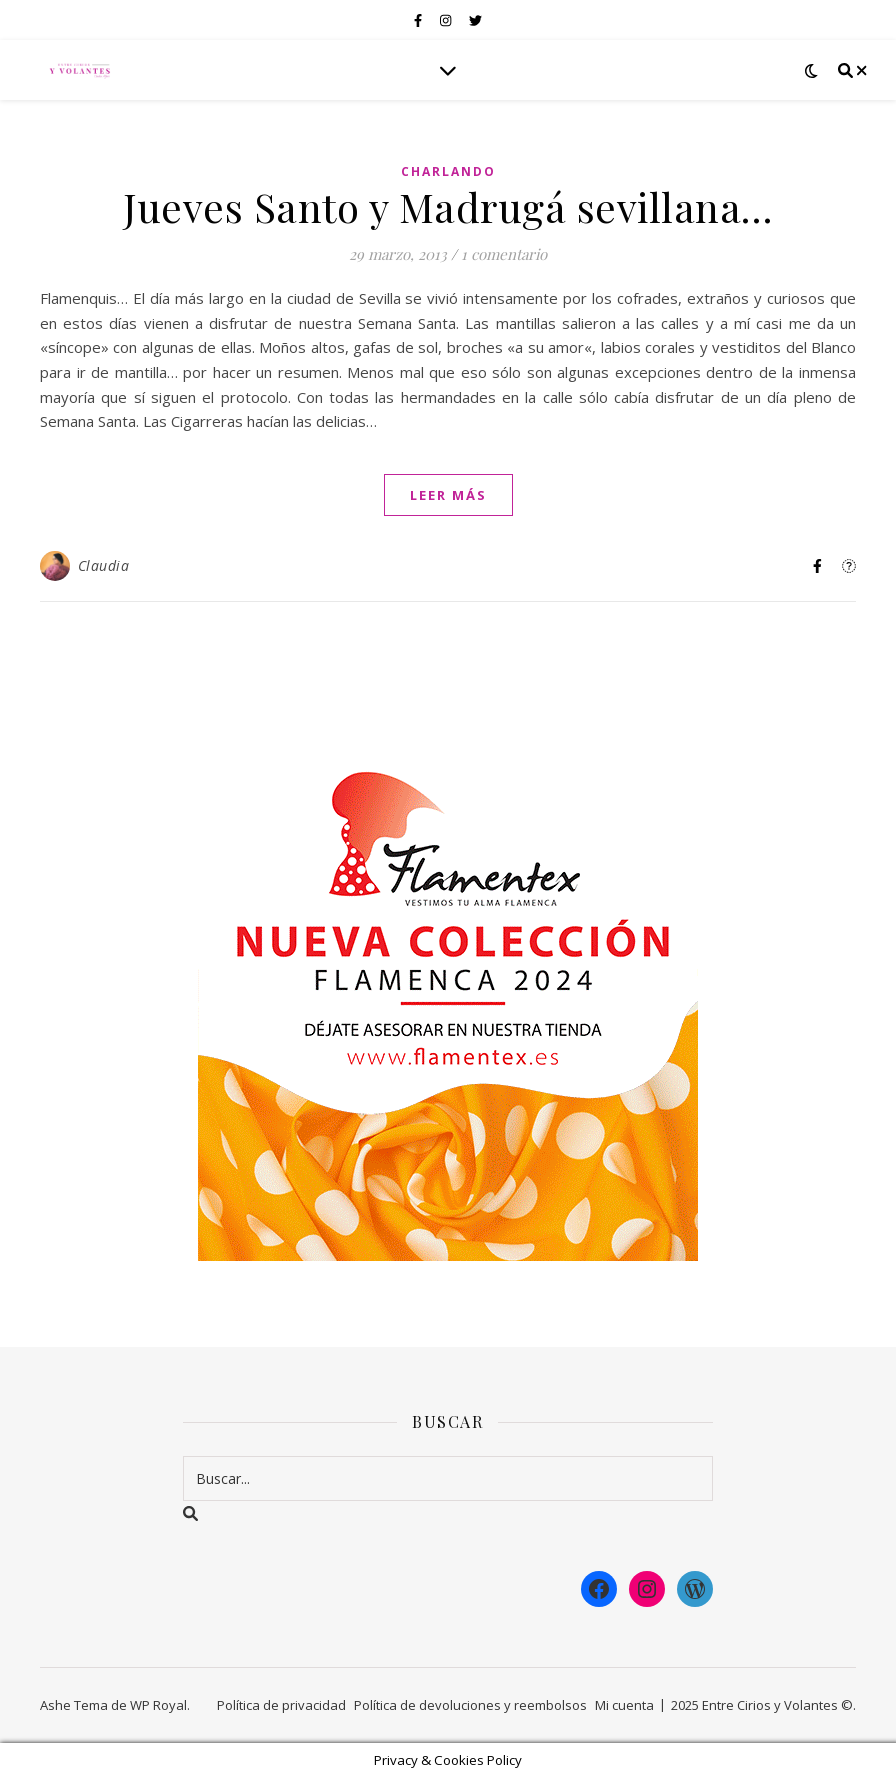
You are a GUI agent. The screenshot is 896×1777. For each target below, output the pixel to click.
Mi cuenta (624, 1705)
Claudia (104, 565)
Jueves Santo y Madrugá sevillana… (448, 206)
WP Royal (158, 1705)
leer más (448, 495)
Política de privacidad (281, 1705)
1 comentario (504, 254)
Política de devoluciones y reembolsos (470, 1705)
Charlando (448, 171)
